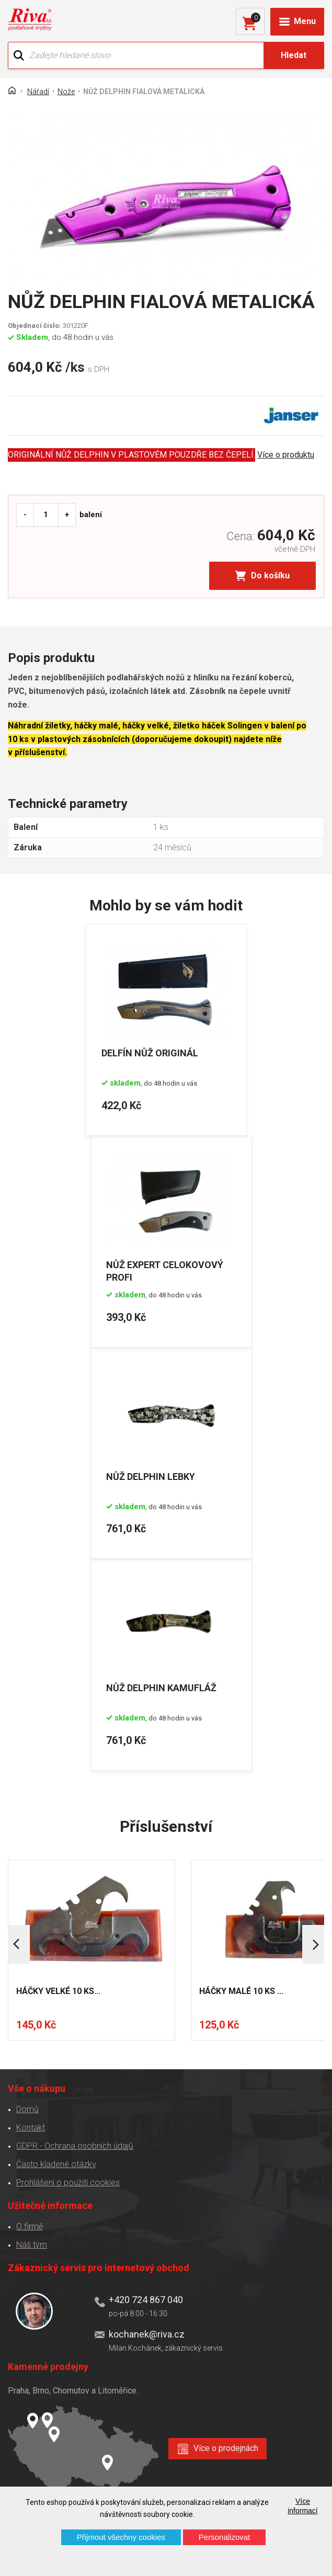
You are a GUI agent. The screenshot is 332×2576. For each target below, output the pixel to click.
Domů (27, 2109)
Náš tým (31, 2244)
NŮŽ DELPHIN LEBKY (151, 1476)
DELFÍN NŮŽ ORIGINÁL (149, 1052)
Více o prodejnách (225, 2448)
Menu (305, 21)
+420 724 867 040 (146, 2299)
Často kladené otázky (56, 2164)
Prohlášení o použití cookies (68, 2182)
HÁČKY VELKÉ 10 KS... (58, 1991)
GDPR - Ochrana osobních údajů (74, 2145)
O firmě (29, 2226)
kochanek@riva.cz (147, 2334)
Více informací (303, 2506)
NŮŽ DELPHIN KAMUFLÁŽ (162, 1687)
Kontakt (30, 2127)
